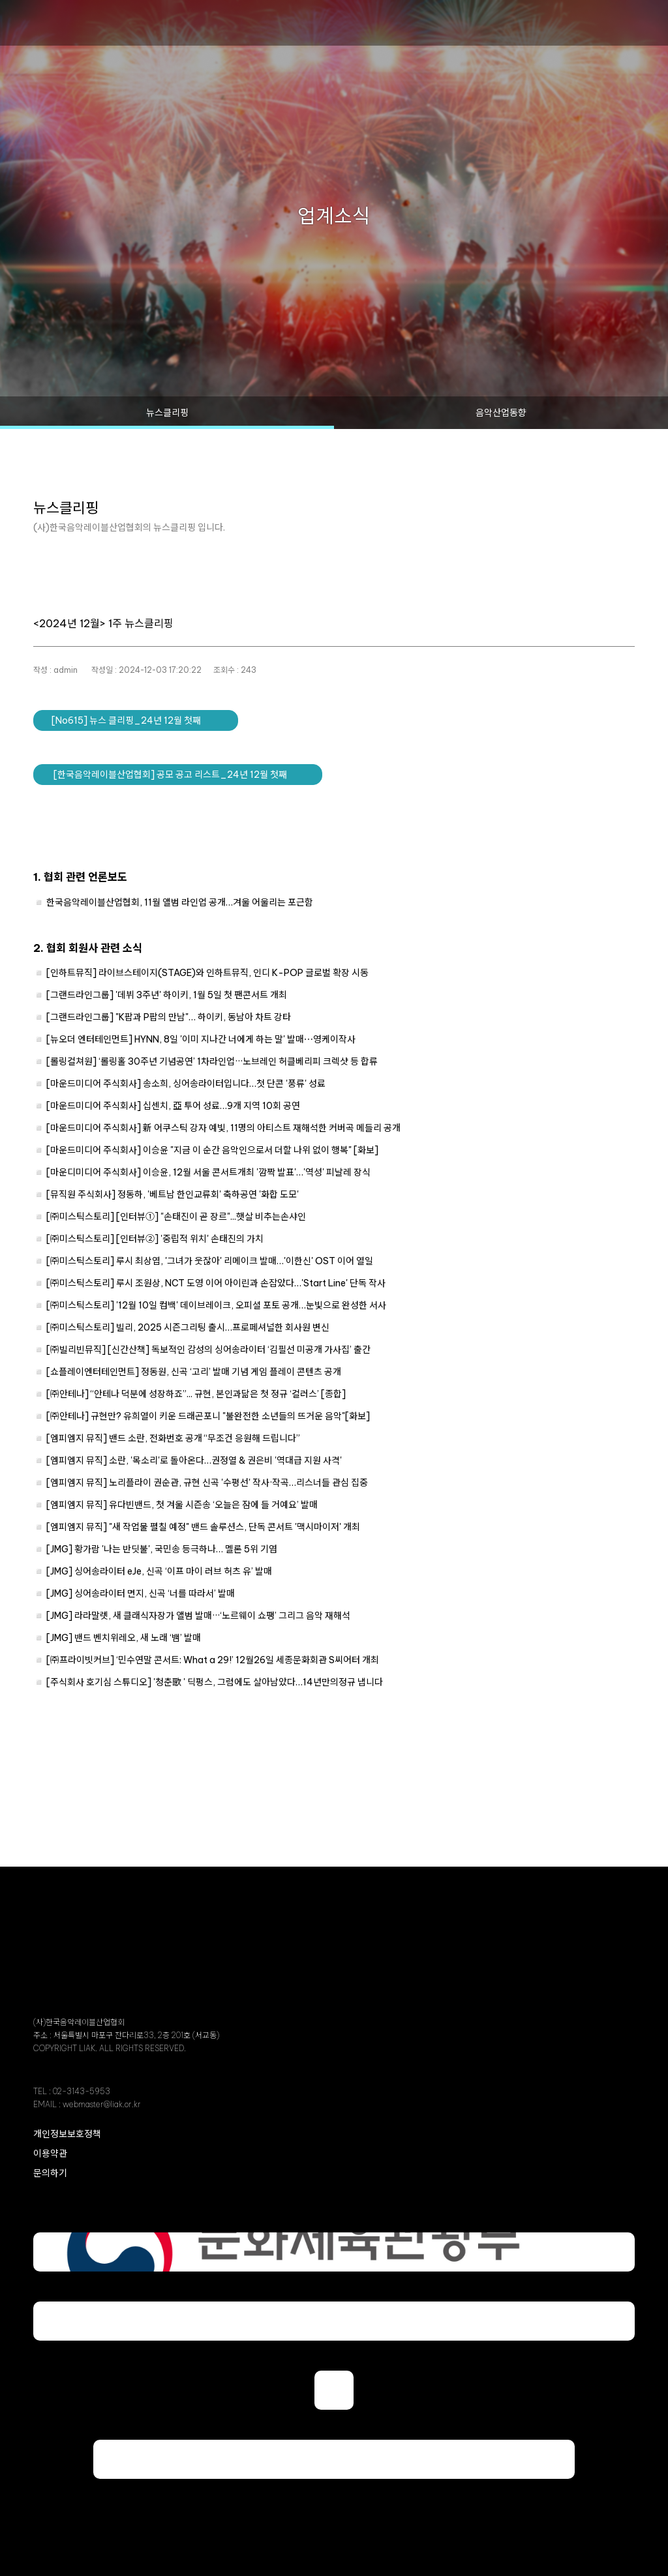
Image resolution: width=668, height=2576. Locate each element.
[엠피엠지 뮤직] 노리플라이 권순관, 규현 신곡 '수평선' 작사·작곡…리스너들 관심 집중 (207, 1482)
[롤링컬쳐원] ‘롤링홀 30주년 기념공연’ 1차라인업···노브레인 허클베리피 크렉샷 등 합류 (212, 1061)
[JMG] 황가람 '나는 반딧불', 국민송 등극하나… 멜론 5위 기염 (161, 1549)
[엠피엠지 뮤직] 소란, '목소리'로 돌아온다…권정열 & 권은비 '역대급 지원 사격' (194, 1460)
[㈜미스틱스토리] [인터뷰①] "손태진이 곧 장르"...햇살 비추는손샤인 (176, 1216)
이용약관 (50, 2153)
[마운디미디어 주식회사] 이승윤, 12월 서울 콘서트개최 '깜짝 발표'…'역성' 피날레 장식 (208, 1172)
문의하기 (50, 2173)
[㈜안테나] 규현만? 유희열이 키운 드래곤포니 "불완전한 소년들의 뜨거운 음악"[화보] (208, 1416)
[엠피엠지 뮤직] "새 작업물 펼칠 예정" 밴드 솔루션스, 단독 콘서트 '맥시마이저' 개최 (203, 1527)
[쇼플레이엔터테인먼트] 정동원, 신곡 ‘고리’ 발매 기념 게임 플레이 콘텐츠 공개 (193, 1372)
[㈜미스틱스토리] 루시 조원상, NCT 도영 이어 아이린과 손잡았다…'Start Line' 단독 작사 (216, 1283)
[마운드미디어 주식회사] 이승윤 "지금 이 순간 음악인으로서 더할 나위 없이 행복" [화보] (212, 1150)
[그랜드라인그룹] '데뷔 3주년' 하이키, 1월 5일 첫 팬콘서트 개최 (166, 995)
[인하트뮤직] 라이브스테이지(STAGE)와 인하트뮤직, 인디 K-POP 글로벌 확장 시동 (207, 973)
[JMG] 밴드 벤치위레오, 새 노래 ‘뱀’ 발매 (123, 1638)
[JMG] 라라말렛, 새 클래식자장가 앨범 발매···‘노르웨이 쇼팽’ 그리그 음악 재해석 (198, 1615)
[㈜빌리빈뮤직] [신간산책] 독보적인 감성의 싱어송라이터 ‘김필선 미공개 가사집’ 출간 (208, 1349)
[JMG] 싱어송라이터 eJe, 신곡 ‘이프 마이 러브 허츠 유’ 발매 (159, 1571)
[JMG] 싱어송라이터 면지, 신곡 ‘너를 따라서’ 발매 (140, 1593)
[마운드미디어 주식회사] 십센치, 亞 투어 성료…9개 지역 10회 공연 (173, 1106)
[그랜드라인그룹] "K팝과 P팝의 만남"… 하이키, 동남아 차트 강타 (168, 1017)
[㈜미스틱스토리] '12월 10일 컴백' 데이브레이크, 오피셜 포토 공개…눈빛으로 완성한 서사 (216, 1305)
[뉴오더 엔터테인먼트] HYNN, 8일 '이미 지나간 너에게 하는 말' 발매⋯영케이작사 (201, 1039)
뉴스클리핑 (167, 413)
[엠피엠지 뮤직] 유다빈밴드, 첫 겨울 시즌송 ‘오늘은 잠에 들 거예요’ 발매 (182, 1505)
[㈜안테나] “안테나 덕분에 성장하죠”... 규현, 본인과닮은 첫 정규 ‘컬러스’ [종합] (196, 1394)
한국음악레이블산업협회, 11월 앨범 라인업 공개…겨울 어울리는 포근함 (179, 902)
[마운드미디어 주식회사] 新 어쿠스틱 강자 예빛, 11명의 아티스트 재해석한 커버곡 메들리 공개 (223, 1128)
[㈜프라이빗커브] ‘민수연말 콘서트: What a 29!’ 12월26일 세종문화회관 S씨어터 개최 (212, 1660)
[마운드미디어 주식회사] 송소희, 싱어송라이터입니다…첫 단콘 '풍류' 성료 (186, 1083)
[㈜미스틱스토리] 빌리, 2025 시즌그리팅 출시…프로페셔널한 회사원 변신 (187, 1327)
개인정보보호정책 (67, 2134)
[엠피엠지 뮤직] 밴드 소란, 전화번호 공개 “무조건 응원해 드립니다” (173, 1438)
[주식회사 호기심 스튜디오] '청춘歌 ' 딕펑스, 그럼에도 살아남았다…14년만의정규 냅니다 (214, 1682)
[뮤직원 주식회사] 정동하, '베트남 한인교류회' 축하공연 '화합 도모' (172, 1194)
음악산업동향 (501, 413)
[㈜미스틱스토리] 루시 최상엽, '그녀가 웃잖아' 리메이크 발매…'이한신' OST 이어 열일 (209, 1261)
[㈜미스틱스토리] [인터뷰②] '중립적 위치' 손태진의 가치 (155, 1239)
